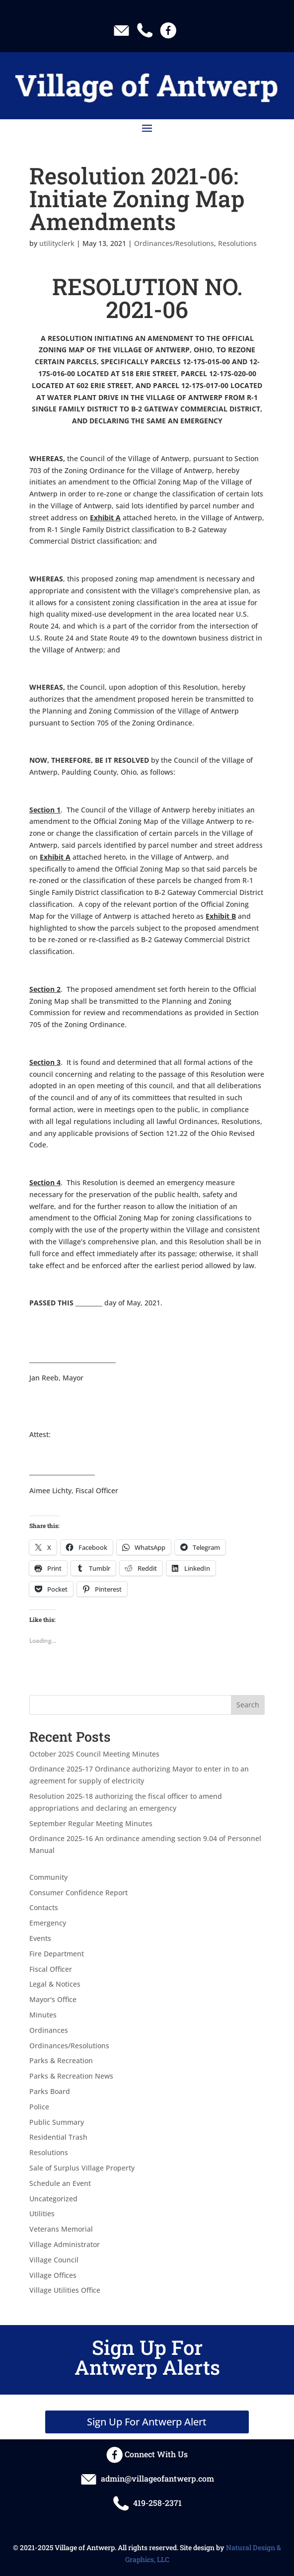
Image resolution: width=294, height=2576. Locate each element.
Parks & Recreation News (71, 2076)
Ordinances (48, 2030)
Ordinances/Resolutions (174, 243)
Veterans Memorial (61, 2229)
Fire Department (56, 1953)
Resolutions (237, 243)
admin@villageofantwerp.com (147, 2478)
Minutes (43, 2014)
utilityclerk (56, 243)
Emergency (47, 1923)
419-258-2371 (147, 2502)
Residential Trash (58, 2137)
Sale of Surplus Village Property (82, 2168)
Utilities (42, 2213)
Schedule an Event (60, 2183)
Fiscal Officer (50, 1969)
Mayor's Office (52, 1999)
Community (48, 1877)
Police (39, 2106)
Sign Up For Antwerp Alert (147, 2421)
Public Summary (56, 2122)
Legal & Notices (54, 1984)
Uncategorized (53, 2198)
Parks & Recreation (61, 2060)
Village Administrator (64, 2244)
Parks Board (49, 2091)
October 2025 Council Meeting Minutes (94, 1754)
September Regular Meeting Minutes (90, 1823)
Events (40, 1938)
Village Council (53, 2259)
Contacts (43, 1907)
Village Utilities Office (64, 2290)
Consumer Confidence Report (78, 1892)
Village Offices (52, 2275)
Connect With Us (147, 2454)
